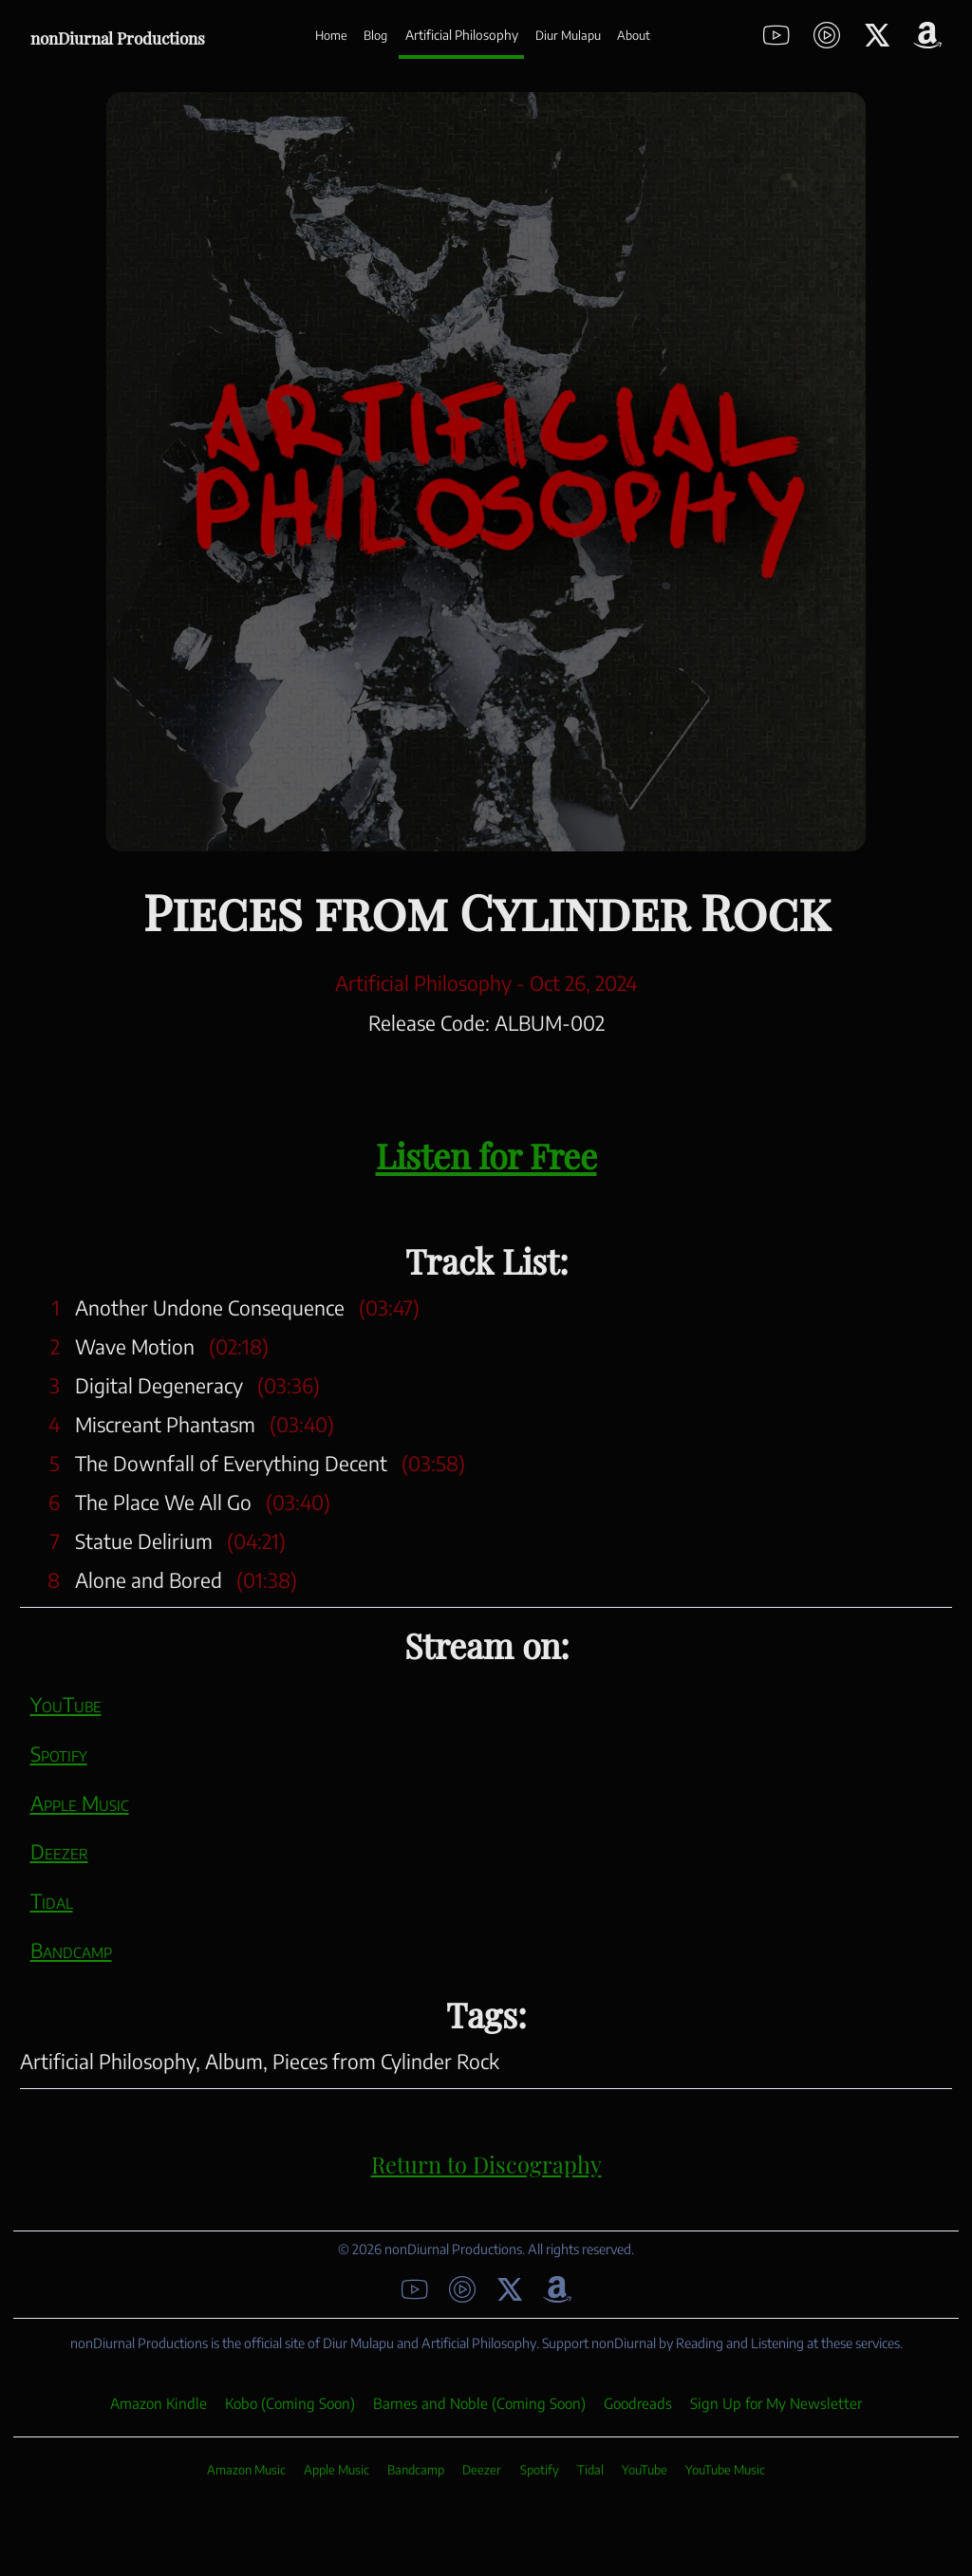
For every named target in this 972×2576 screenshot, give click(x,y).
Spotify (58, 1753)
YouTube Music (725, 2469)
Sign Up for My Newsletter (776, 2403)
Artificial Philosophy (461, 35)
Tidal (51, 1900)
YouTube (66, 1704)
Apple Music (79, 1803)
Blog (375, 35)
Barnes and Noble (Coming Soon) (479, 2403)
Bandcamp (71, 1950)
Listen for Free (486, 1152)
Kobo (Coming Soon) (290, 2403)
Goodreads (638, 2403)
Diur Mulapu (568, 35)
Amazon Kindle (158, 2403)
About (633, 35)
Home (331, 35)
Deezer (59, 1851)
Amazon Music (246, 2469)
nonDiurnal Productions (117, 36)
